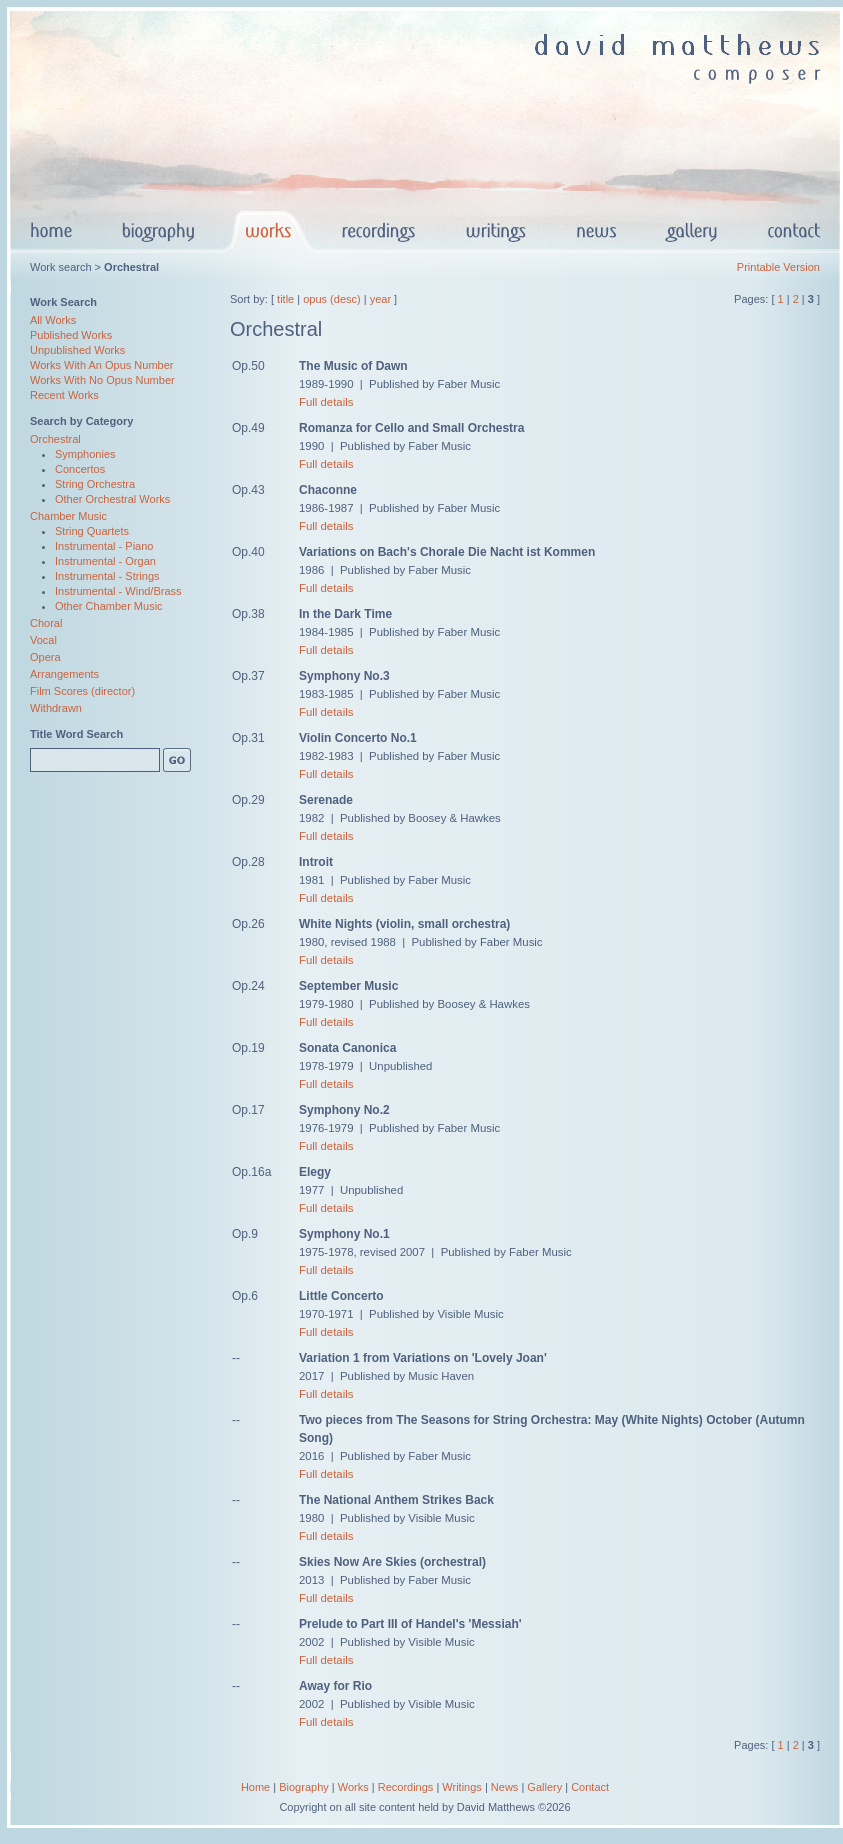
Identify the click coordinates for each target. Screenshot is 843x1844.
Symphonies (85, 454)
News (505, 1787)
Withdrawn (56, 708)
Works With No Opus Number (102, 380)
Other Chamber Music (109, 606)
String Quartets (92, 531)
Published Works (71, 335)
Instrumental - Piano (104, 546)
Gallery (544, 1787)
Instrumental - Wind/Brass (118, 591)
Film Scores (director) (82, 691)
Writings (462, 1787)
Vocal (43, 640)
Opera (45, 657)
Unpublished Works (77, 350)
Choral (46, 623)
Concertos (80, 469)
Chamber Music (68, 516)
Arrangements (64, 674)
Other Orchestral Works (112, 499)
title (285, 299)
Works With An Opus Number (101, 365)
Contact (590, 1787)
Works (353, 1787)
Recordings (406, 1787)
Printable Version (778, 267)
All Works (53, 320)
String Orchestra (95, 484)
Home (255, 1787)
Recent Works (64, 395)
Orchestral (55, 439)
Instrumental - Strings (107, 576)
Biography (304, 1787)
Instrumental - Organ (105, 561)
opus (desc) (331, 299)
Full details (326, 402)
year (380, 299)
